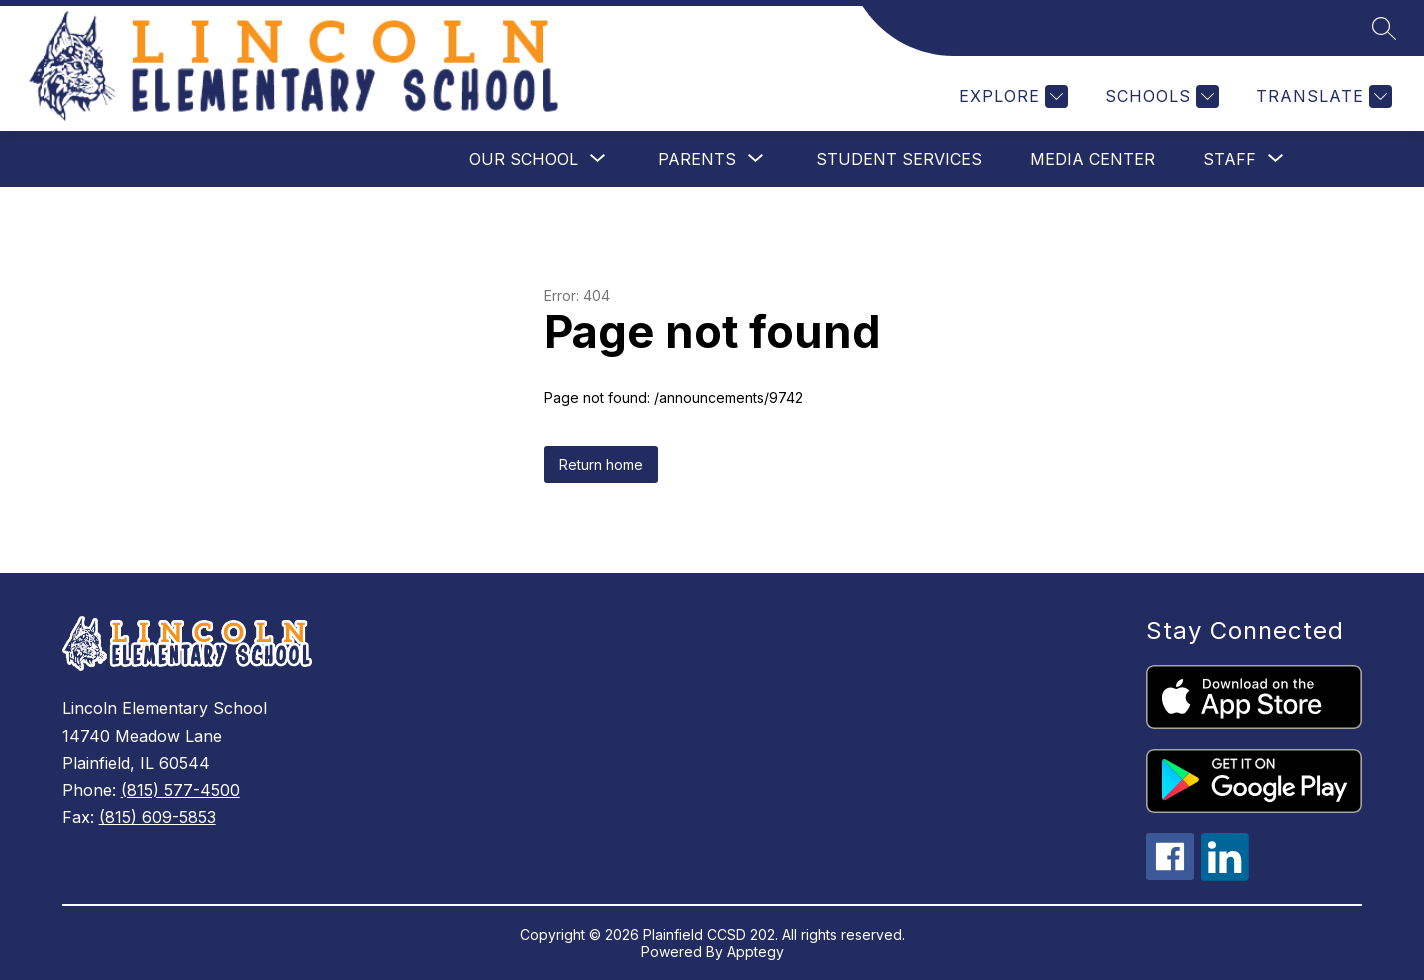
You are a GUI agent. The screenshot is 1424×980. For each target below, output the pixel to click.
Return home (601, 464)
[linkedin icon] (1225, 875)
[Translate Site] (1321, 96)
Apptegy (755, 951)
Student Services (899, 159)
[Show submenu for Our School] (523, 159)
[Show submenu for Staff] (1229, 159)
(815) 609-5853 (157, 817)
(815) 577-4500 (180, 790)
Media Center (1092, 159)
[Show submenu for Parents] (697, 159)
